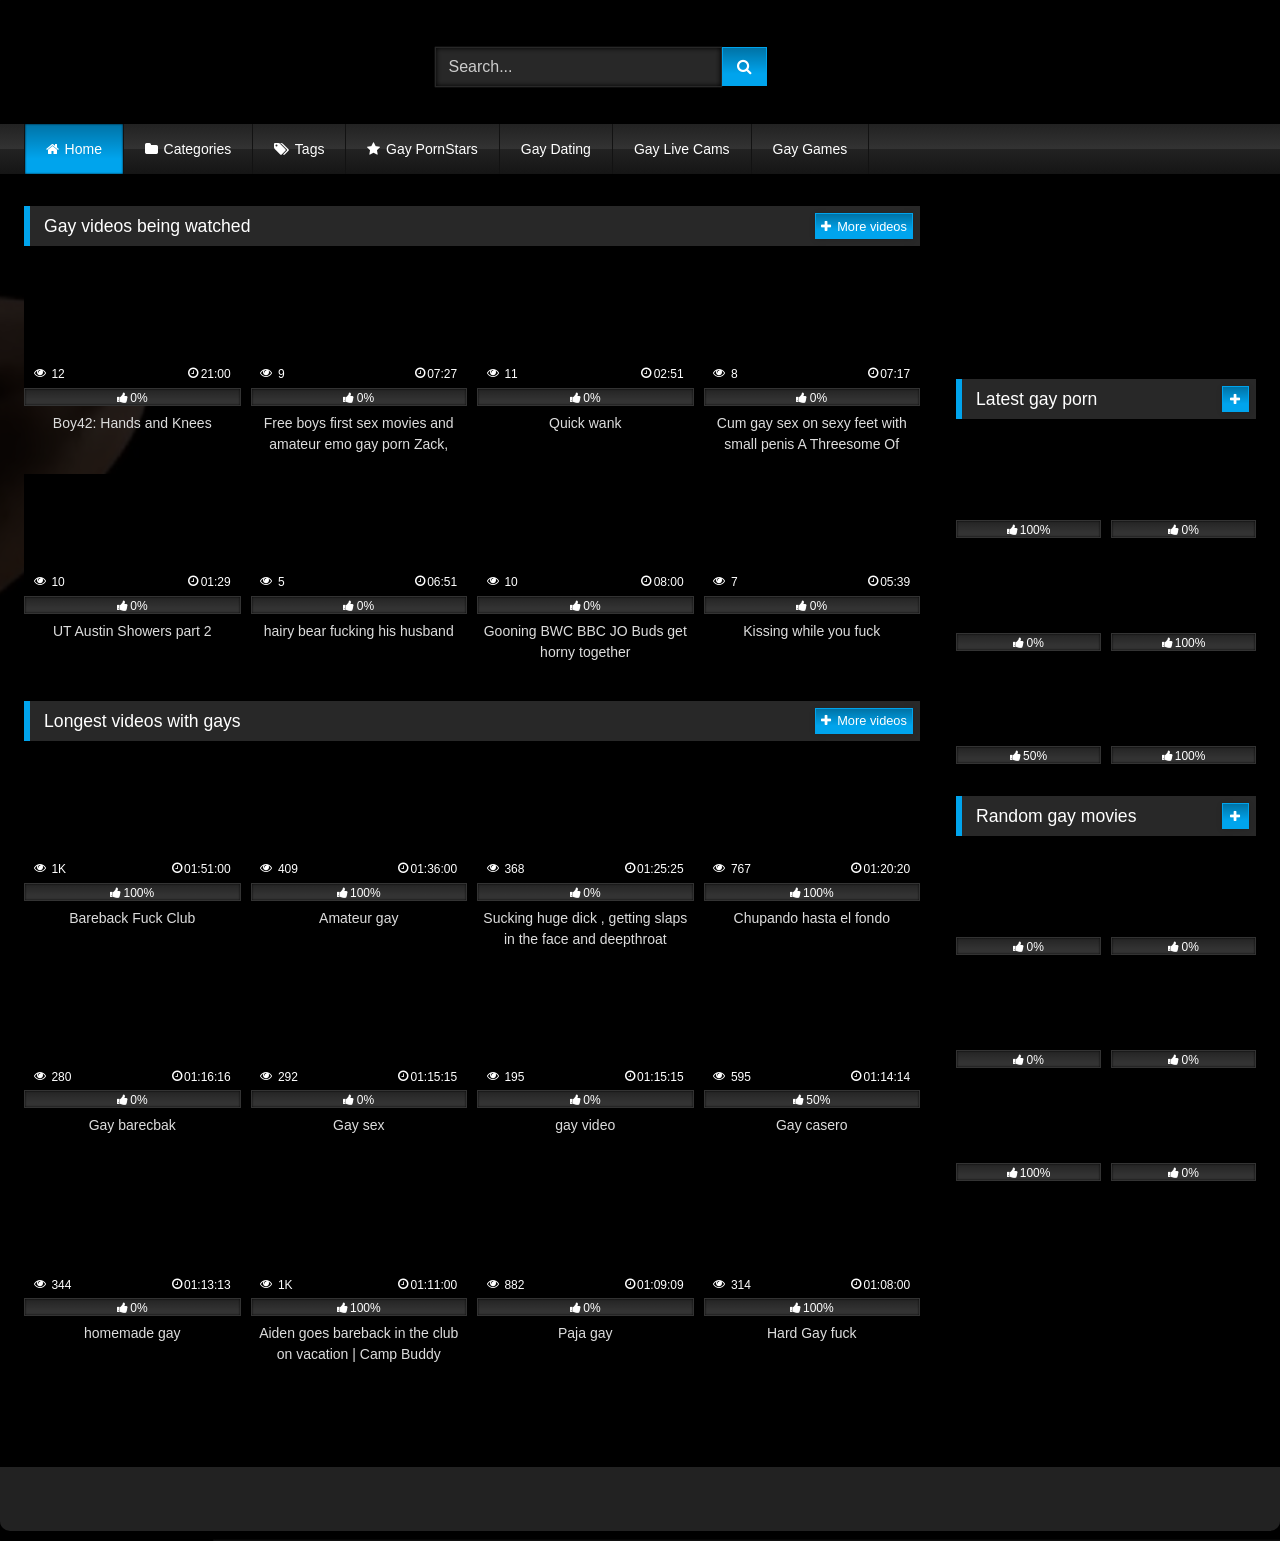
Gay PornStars (432, 149)
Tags (310, 149)
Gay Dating (556, 149)
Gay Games (810, 149)
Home (83, 149)
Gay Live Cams (682, 149)
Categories (198, 149)
